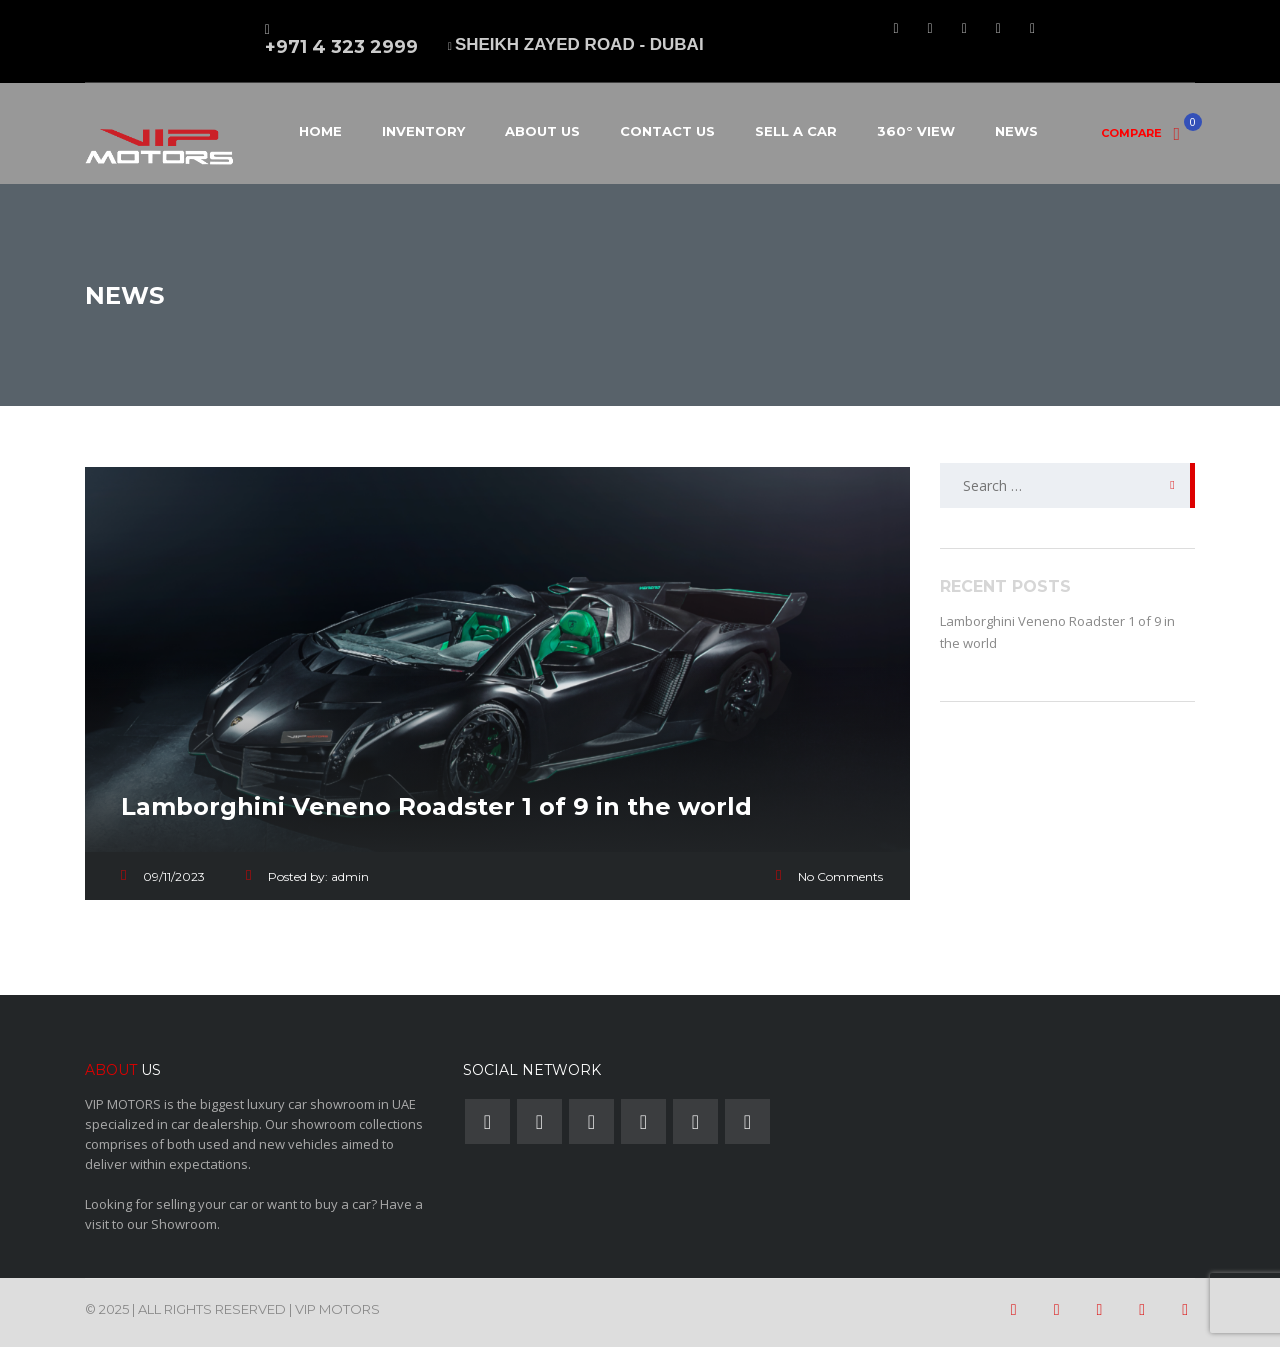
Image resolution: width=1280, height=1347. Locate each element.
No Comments (840, 876)
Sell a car (796, 131)
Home (320, 131)
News (1016, 131)
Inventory (423, 131)
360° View (916, 131)
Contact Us (667, 131)
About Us (542, 131)
